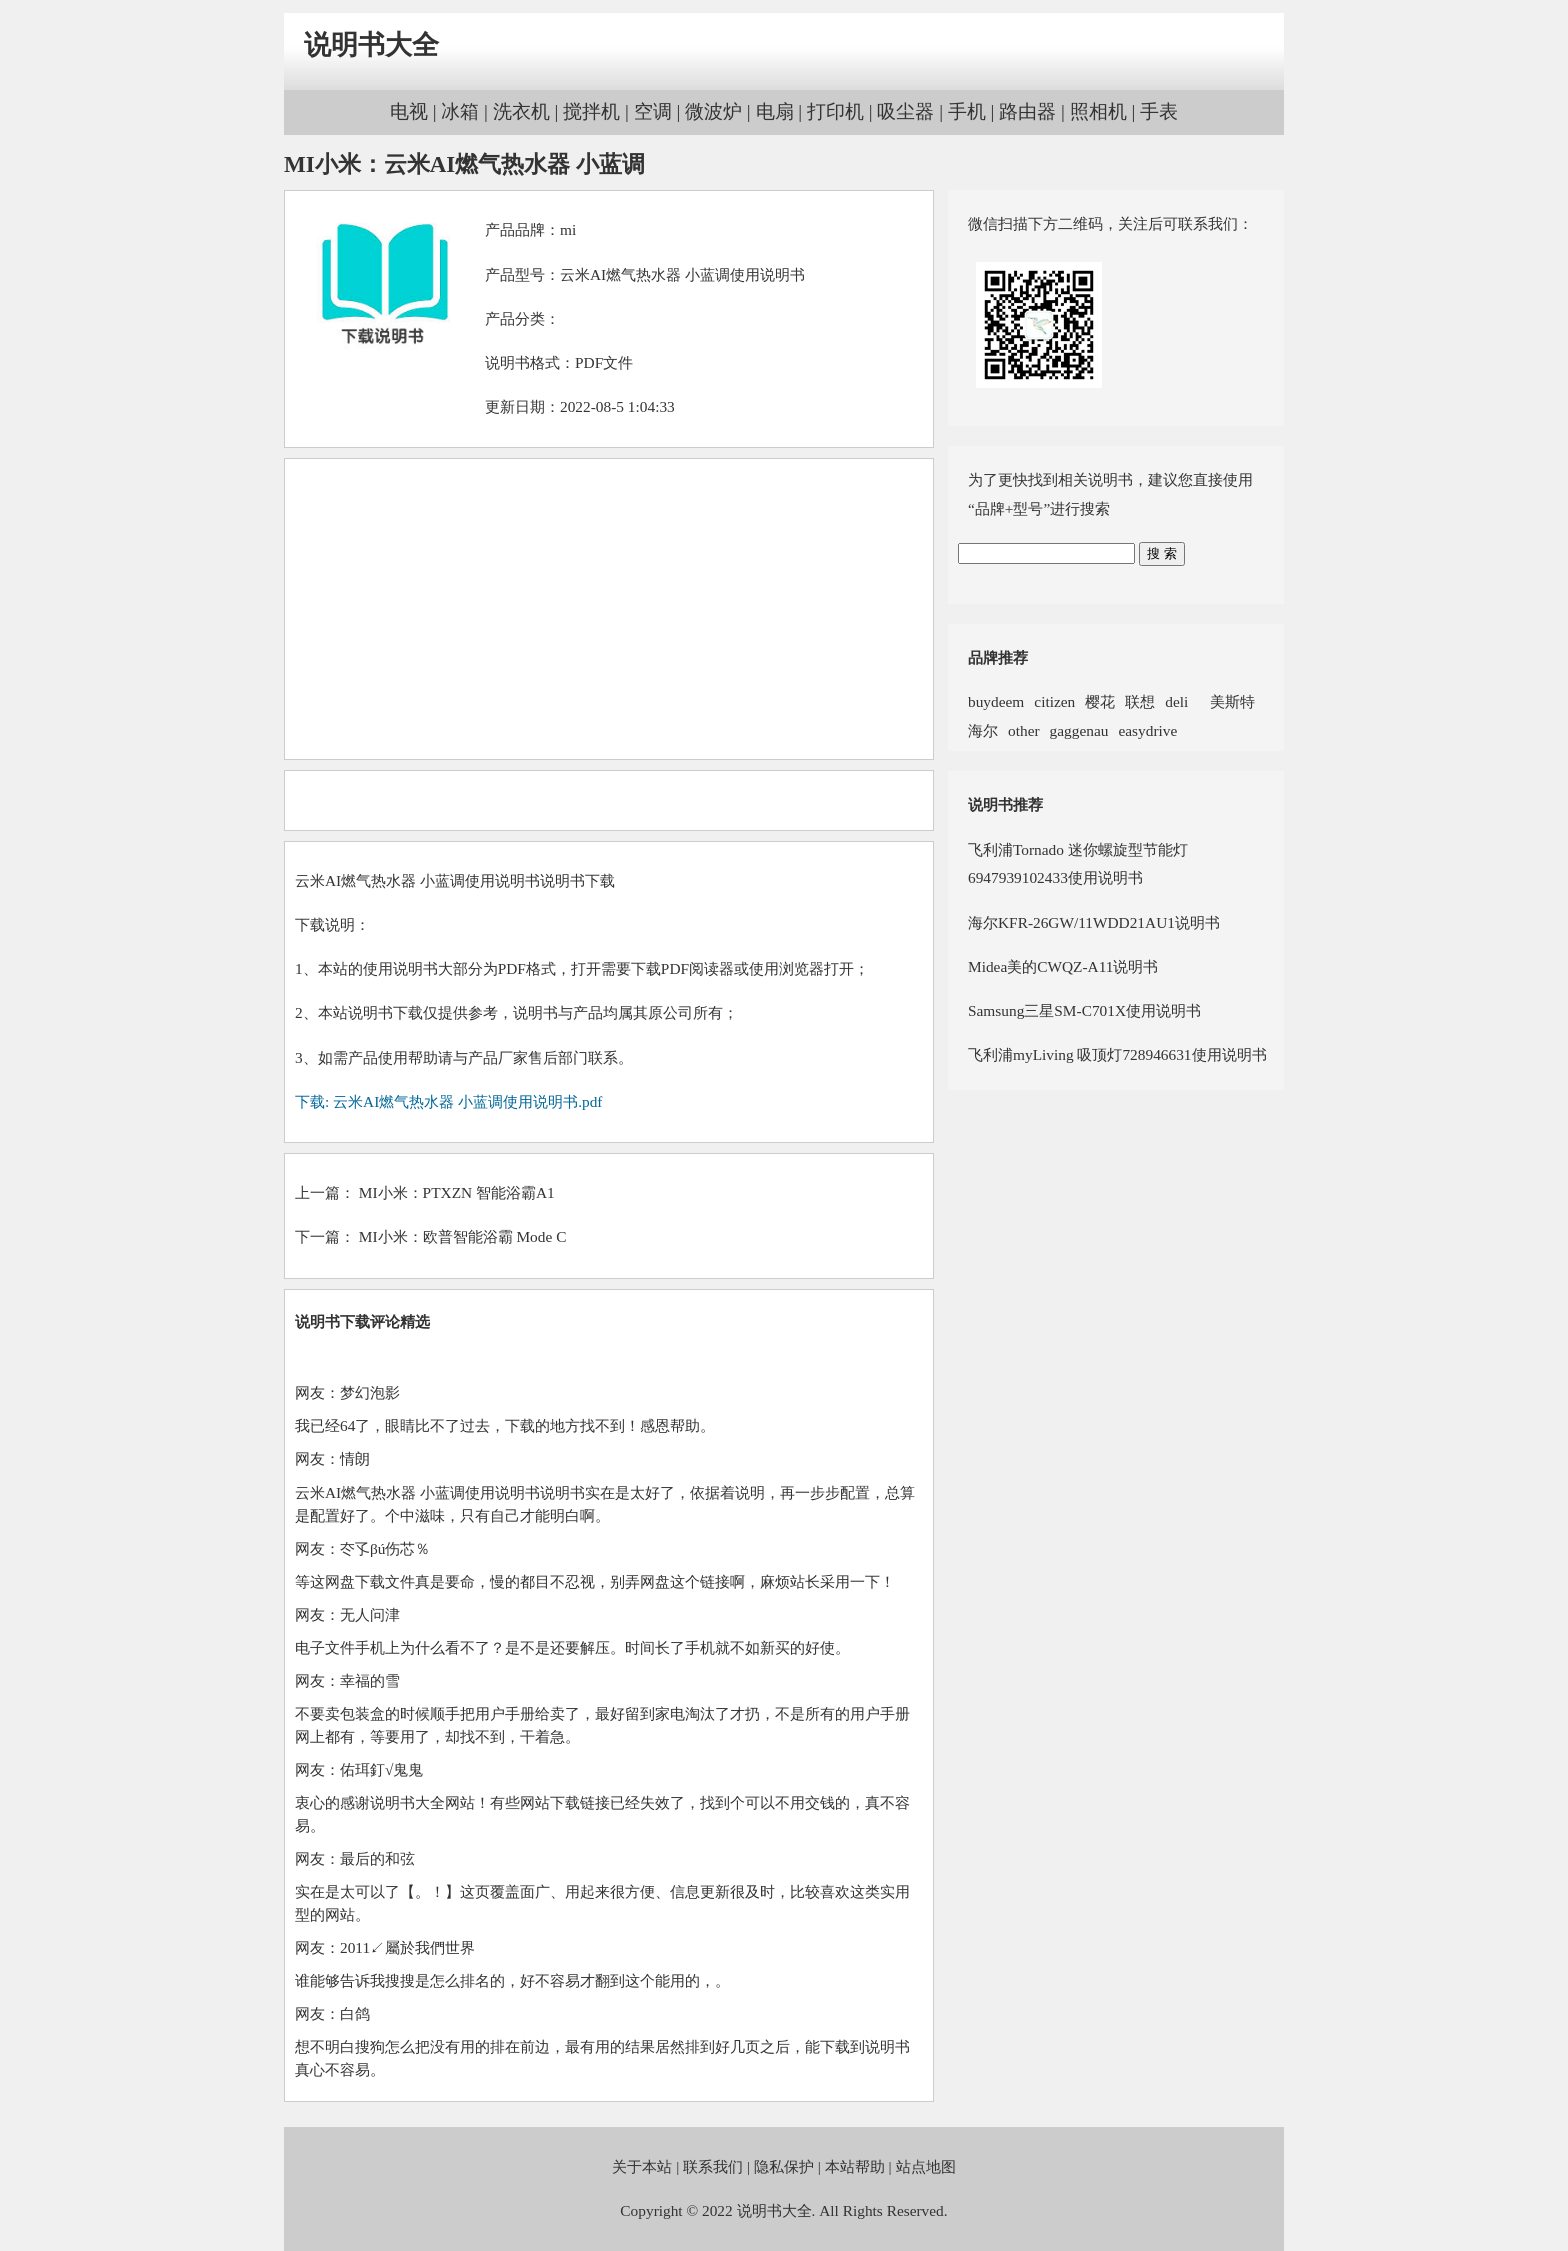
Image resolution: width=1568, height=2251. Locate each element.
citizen (1054, 701)
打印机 (835, 111)
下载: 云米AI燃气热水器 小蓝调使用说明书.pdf (448, 1101)
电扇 (775, 111)
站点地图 (926, 2166)
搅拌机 (591, 111)
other (1024, 730)
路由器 (1027, 111)
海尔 (983, 730)
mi (568, 229)
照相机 (1098, 111)
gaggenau (1079, 730)
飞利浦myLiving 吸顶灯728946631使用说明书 (1117, 1054)
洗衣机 (521, 111)
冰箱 (460, 111)
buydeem (996, 701)
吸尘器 (905, 111)
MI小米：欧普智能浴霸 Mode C (463, 1236)
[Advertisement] (609, 609)
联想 (1140, 701)
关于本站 (642, 2166)
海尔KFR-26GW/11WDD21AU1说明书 (1094, 922)
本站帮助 (855, 2166)
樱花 (1100, 701)
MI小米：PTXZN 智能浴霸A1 (457, 1192)
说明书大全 (371, 45)
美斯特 (1226, 701)
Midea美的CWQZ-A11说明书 (1063, 966)
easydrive (1147, 730)
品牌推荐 (998, 657)
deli (1176, 701)
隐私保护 (784, 2166)
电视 (409, 111)
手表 (1159, 111)
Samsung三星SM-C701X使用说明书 (1084, 1010)
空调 (653, 111)
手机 (967, 111)
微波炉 (713, 111)
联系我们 (713, 2166)
